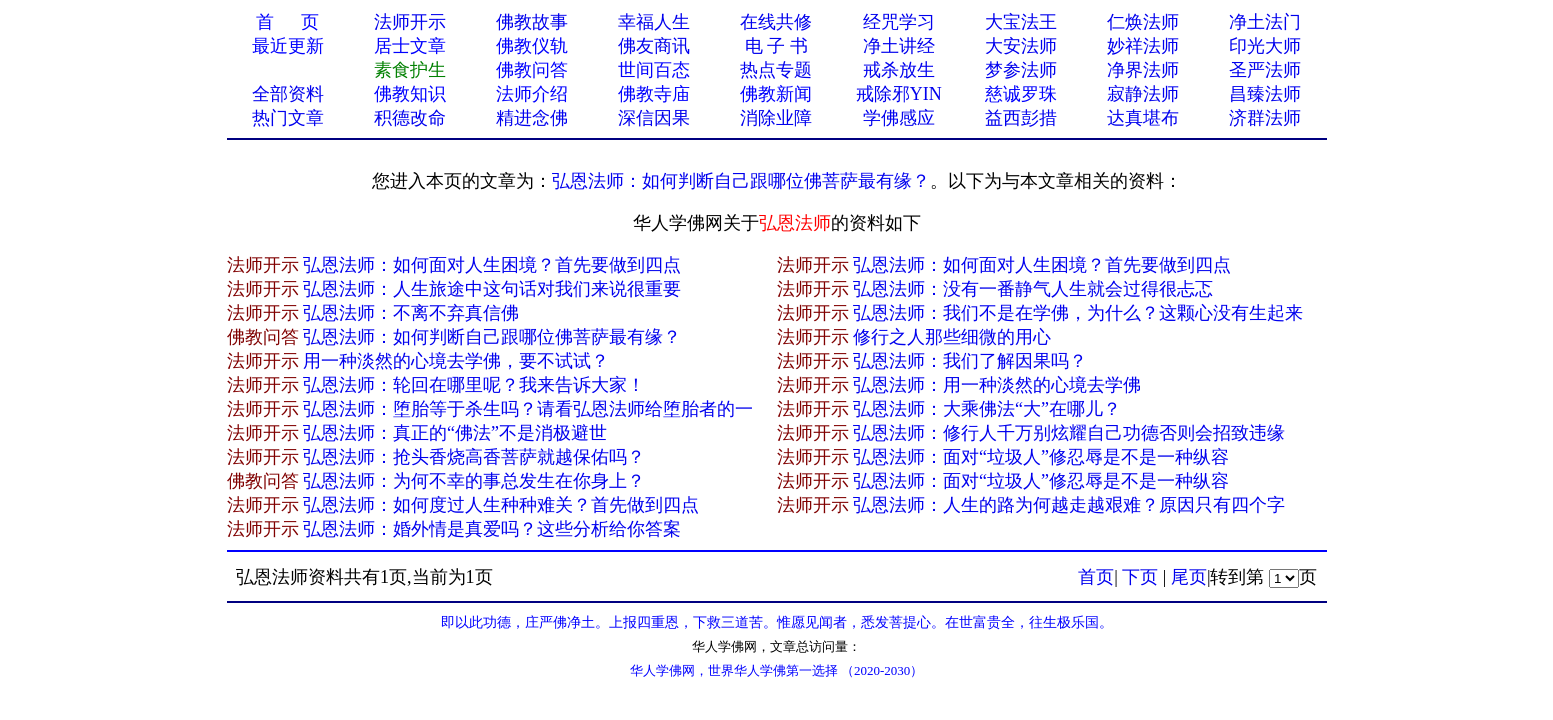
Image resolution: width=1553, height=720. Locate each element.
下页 (1140, 577)
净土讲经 (899, 46)
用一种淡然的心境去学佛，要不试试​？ (456, 361)
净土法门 (1265, 22)
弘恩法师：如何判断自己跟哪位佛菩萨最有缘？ (741, 181)
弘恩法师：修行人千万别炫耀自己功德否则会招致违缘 (1069, 433)
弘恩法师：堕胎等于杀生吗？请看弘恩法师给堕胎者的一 (528, 409)
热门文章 (288, 118)
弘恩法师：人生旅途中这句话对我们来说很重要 (492, 289)
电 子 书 (776, 46)
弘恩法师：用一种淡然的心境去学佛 (997, 385)
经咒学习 (899, 22)
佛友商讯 (654, 46)
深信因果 (654, 118)
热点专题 (776, 70)
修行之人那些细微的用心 (952, 337)
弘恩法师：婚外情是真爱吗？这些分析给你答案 (492, 529)
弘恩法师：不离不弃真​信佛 (411, 313)
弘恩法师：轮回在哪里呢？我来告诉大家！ (474, 385)
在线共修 (776, 22)
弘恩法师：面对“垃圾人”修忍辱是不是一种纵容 (1041, 457)
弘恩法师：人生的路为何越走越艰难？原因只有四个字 (1069, 505)
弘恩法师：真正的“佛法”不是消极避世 (455, 433)
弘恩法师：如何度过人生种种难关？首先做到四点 (501, 505)
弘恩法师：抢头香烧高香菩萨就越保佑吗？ (474, 457)
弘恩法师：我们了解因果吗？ (970, 361)
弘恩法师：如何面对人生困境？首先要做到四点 (492, 265)
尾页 (1189, 577)
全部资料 (288, 94)
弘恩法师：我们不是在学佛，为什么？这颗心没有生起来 (1078, 313)
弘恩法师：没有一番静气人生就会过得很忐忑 (1033, 289)
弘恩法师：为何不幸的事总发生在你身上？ (474, 481)
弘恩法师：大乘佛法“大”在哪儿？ (987, 409)
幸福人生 (654, 22)
